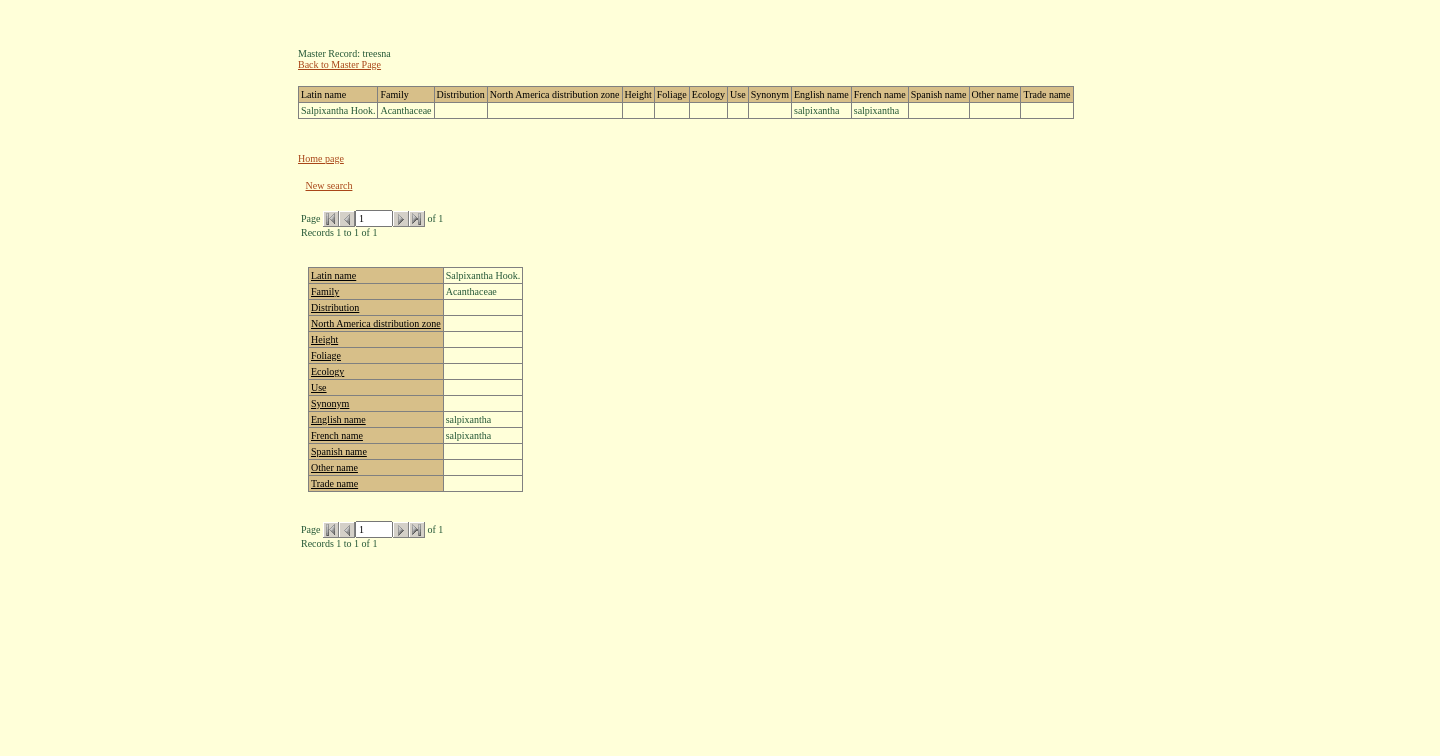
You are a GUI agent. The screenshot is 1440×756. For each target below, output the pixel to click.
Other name (334, 467)
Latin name (333, 275)
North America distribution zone (376, 323)
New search (329, 185)
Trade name (334, 483)
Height (324, 339)
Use (319, 387)
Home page (321, 158)
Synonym (330, 403)
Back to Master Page (339, 64)
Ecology (327, 371)
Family (325, 291)
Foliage (326, 355)
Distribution (335, 307)
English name (338, 419)
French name (337, 435)
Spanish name (339, 451)
